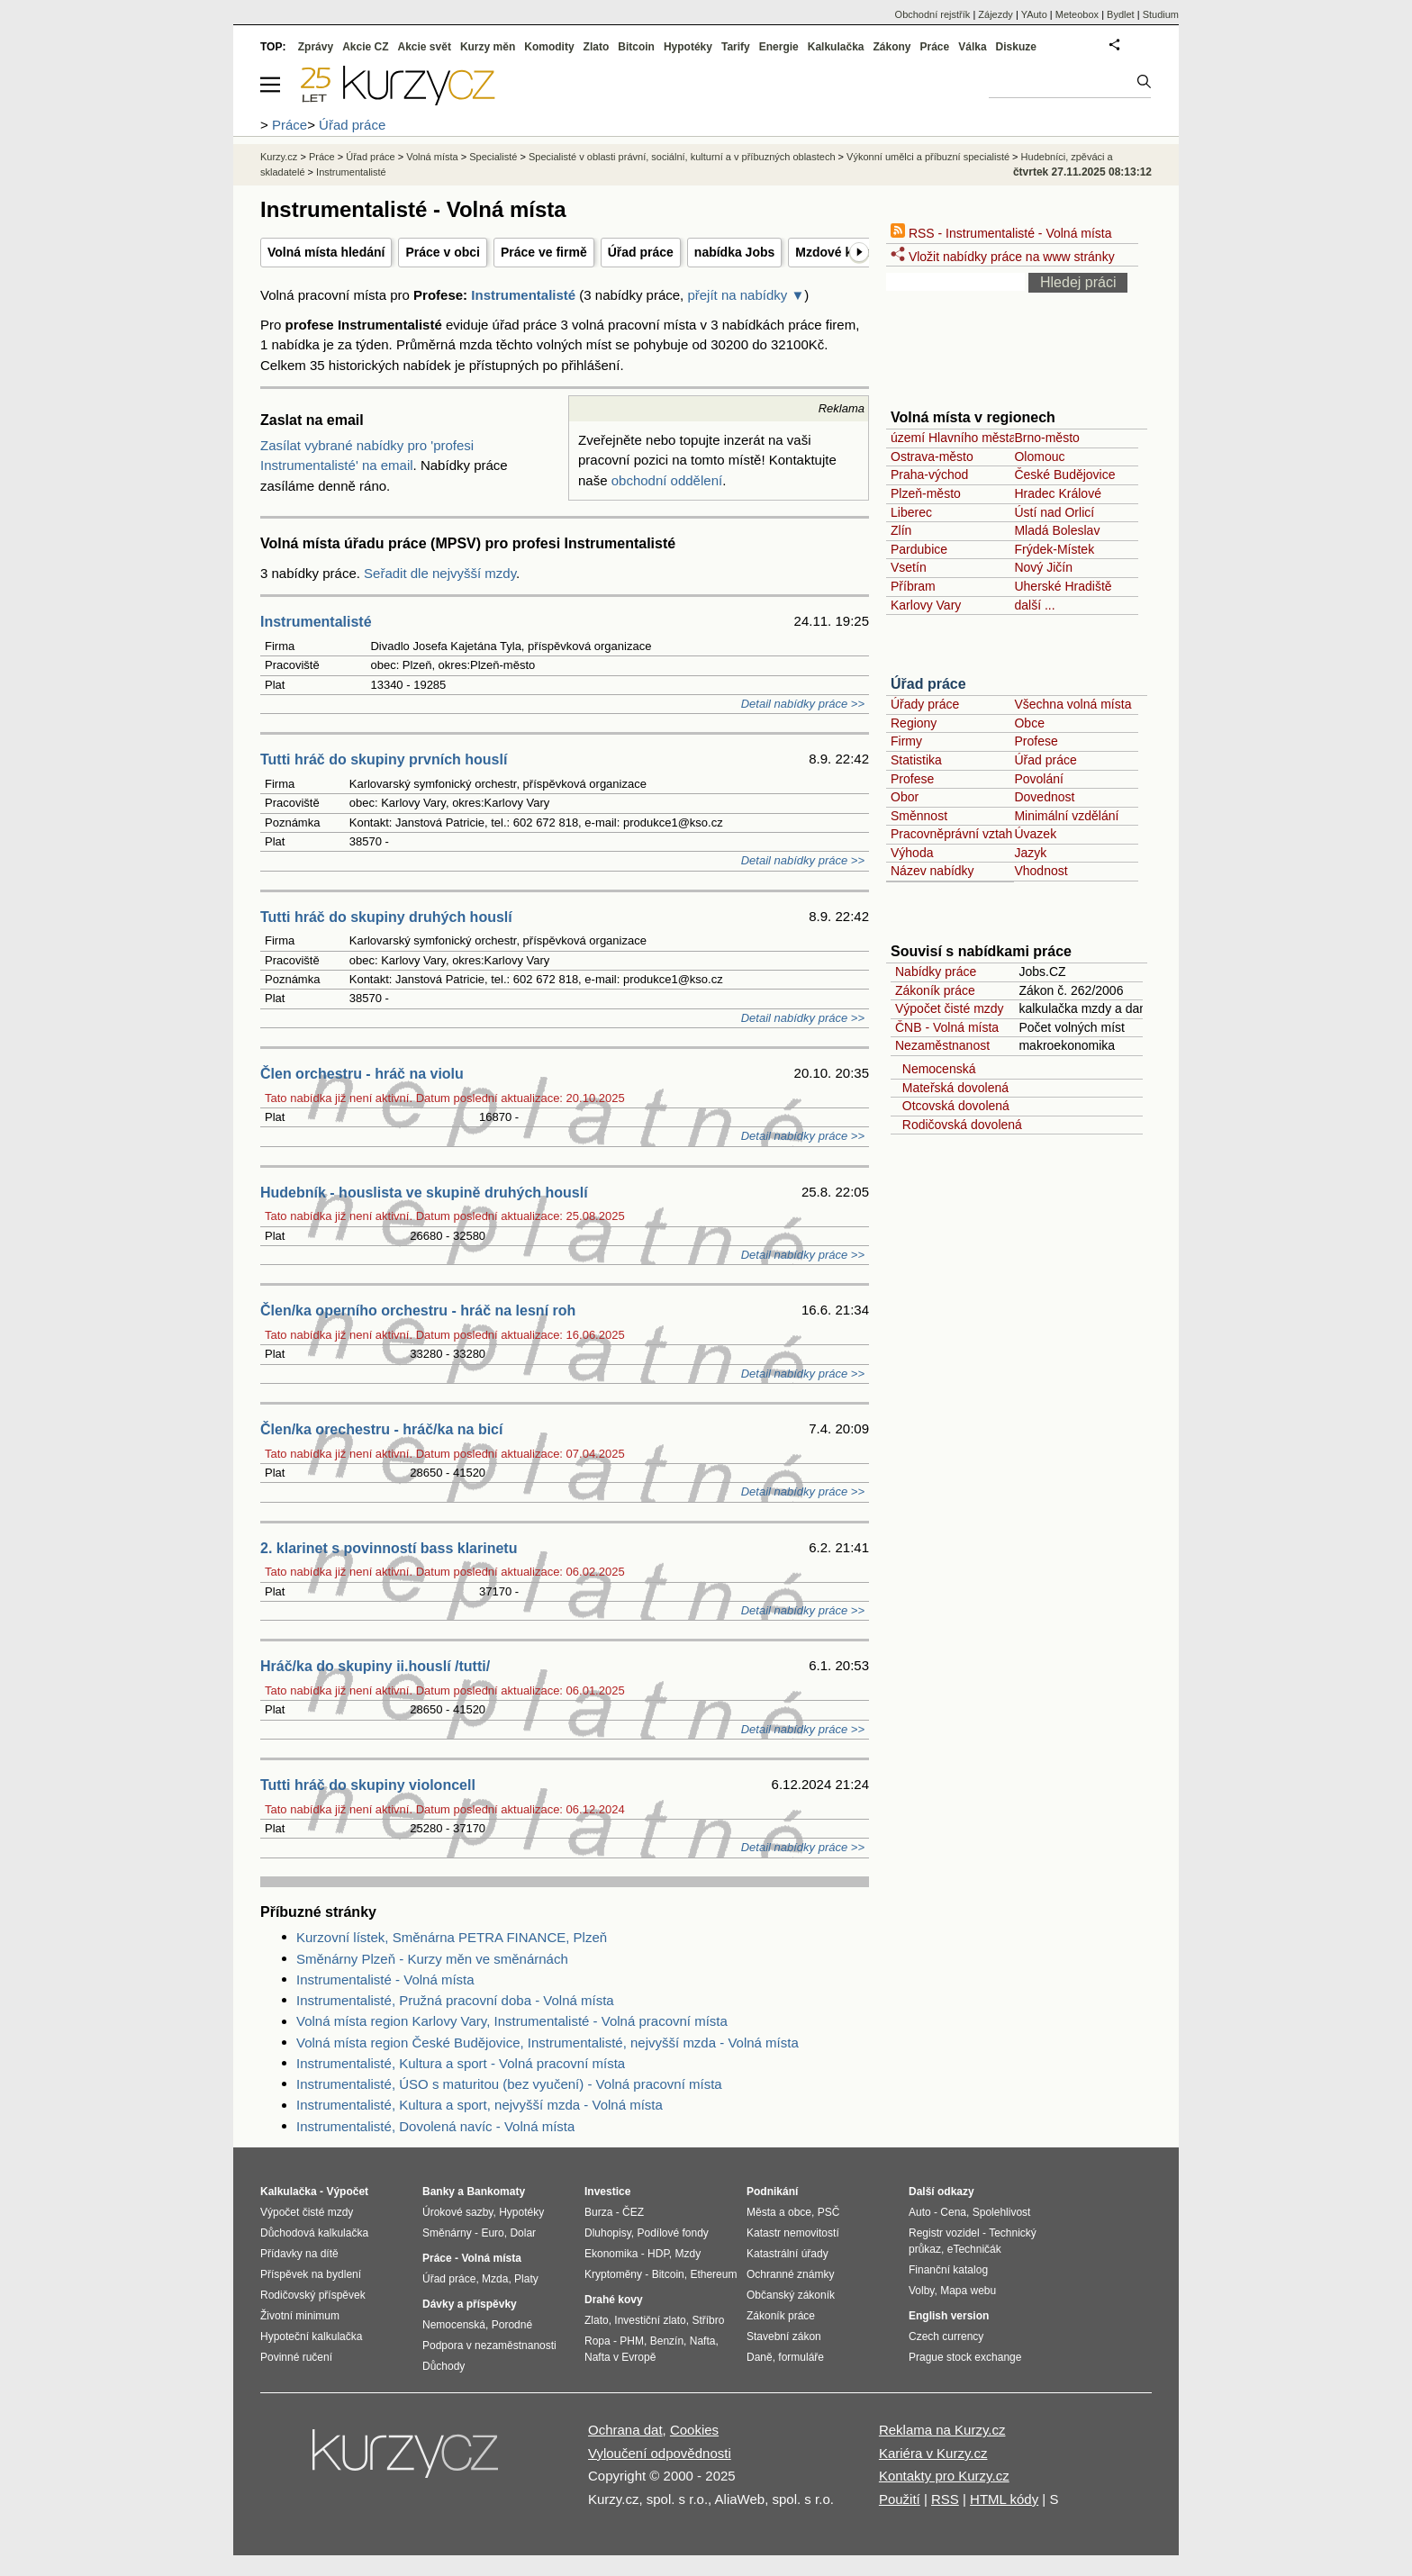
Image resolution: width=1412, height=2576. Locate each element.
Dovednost (1044, 797)
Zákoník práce (935, 990)
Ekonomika (611, 2253)
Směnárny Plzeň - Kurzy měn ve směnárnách (432, 1958)
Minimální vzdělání (1066, 816)
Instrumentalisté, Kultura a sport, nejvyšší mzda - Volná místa (479, 2104)
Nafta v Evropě (620, 2357)
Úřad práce (641, 252)
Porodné (512, 2324)
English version (949, 2315)
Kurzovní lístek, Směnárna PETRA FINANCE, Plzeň (451, 1937)
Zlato (597, 47)
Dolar (523, 2233)
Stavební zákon (784, 2336)
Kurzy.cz (278, 156)
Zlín (901, 530)
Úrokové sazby (457, 2212)
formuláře (801, 2357)
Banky (438, 2191)
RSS (945, 2499)
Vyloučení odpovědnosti (659, 2453)
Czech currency (946, 2336)
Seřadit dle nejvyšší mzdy (440, 573)
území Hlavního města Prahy (972, 437)
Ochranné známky (790, 2274)
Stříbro (708, 2320)
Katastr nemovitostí (793, 2233)
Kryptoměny (613, 2274)
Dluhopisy (607, 2233)
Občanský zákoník (791, 2295)
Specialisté (493, 156)
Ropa (597, 2341)
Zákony (891, 47)
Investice (607, 2191)
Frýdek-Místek (1054, 549)
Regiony (914, 723)
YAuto (1034, 14)
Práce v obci (442, 252)
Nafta (703, 2341)
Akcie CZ (365, 47)
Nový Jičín (1043, 567)
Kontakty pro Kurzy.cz (944, 2475)
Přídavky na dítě (299, 2253)
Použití (899, 2499)
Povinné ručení (296, 2357)
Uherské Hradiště (1062, 586)
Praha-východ (929, 474)
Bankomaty (495, 2191)
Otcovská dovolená (952, 1105)
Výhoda (912, 852)
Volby (921, 2290)
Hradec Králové (1057, 493)
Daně (760, 2357)
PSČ (829, 2212)
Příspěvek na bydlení (310, 2274)
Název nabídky (932, 870)
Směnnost (919, 816)
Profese (1035, 741)
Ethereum (713, 2274)
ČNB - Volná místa (947, 1027)
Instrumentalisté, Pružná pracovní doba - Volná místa (455, 2000)
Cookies (694, 2429)
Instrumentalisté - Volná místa (385, 1979)
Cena (953, 2212)
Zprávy (315, 47)
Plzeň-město (926, 493)
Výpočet (347, 2191)
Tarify (735, 47)
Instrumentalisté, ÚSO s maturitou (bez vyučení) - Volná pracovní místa (509, 2084)
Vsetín (909, 567)
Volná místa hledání (326, 252)
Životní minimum (299, 2315)
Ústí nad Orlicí (1054, 512)
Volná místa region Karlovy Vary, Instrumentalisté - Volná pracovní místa (512, 2021)
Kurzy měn (487, 47)
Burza (598, 2212)
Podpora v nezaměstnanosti (489, 2345)
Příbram (913, 586)
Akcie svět (424, 47)
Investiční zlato (649, 2320)
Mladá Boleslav (1057, 530)
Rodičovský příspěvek (313, 2295)
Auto (920, 2212)
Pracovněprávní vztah (951, 834)
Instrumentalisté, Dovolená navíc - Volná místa (435, 2126)
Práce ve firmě (544, 252)
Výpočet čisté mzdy (949, 1008)
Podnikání (772, 2191)
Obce (1029, 723)
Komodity (549, 47)
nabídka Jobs (734, 252)
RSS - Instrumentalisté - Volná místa (1001, 233)
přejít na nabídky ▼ (745, 295)
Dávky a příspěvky (469, 2304)
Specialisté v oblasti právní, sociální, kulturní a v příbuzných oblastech (682, 156)
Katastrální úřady (787, 2253)
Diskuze (1016, 47)
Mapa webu (968, 2290)
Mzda (495, 2279)
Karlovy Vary (926, 605)
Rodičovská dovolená (958, 1124)
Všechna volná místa (1072, 704)
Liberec (911, 512)
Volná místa (431, 156)
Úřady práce (925, 704)
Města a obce (779, 2212)
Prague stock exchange (965, 2357)
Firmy (906, 741)
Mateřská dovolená (952, 1087)
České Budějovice (1064, 474)
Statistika (916, 760)
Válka (972, 47)
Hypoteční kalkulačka (311, 2336)
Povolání (1038, 779)
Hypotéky (688, 47)
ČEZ (633, 2212)
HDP (658, 2253)
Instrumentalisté (523, 295)
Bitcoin (636, 47)
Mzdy (688, 2253)
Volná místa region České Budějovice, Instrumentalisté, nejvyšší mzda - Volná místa (547, 2042)
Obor (905, 797)
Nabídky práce (935, 971)
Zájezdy (995, 14)
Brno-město (1046, 437)
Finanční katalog (948, 2270)
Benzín (666, 2341)
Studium (1161, 14)
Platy (526, 2279)
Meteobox (1077, 14)
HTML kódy (1004, 2499)
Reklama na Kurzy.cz (942, 2429)
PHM (632, 2341)
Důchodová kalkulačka (314, 2233)
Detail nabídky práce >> (802, 703)
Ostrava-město (932, 456)
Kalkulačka (836, 47)
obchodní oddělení (666, 480)
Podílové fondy (672, 2233)
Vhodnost (1040, 870)
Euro (492, 2233)
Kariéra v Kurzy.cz (933, 2453)
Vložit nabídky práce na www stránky (1003, 256)
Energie (779, 47)
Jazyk (1030, 852)
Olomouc (1039, 456)
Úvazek (1035, 834)
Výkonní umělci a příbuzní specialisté (927, 156)
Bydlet (1121, 14)
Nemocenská (935, 1069)
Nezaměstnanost (942, 1045)
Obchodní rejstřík (933, 14)
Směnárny (447, 2233)
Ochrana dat (625, 2429)
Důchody (443, 2366)
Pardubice (919, 549)
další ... (1034, 605)
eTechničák (974, 2249)
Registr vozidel (944, 2233)
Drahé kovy (613, 2299)
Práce (935, 47)
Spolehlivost (1002, 2212)
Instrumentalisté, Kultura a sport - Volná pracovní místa (460, 2063)
